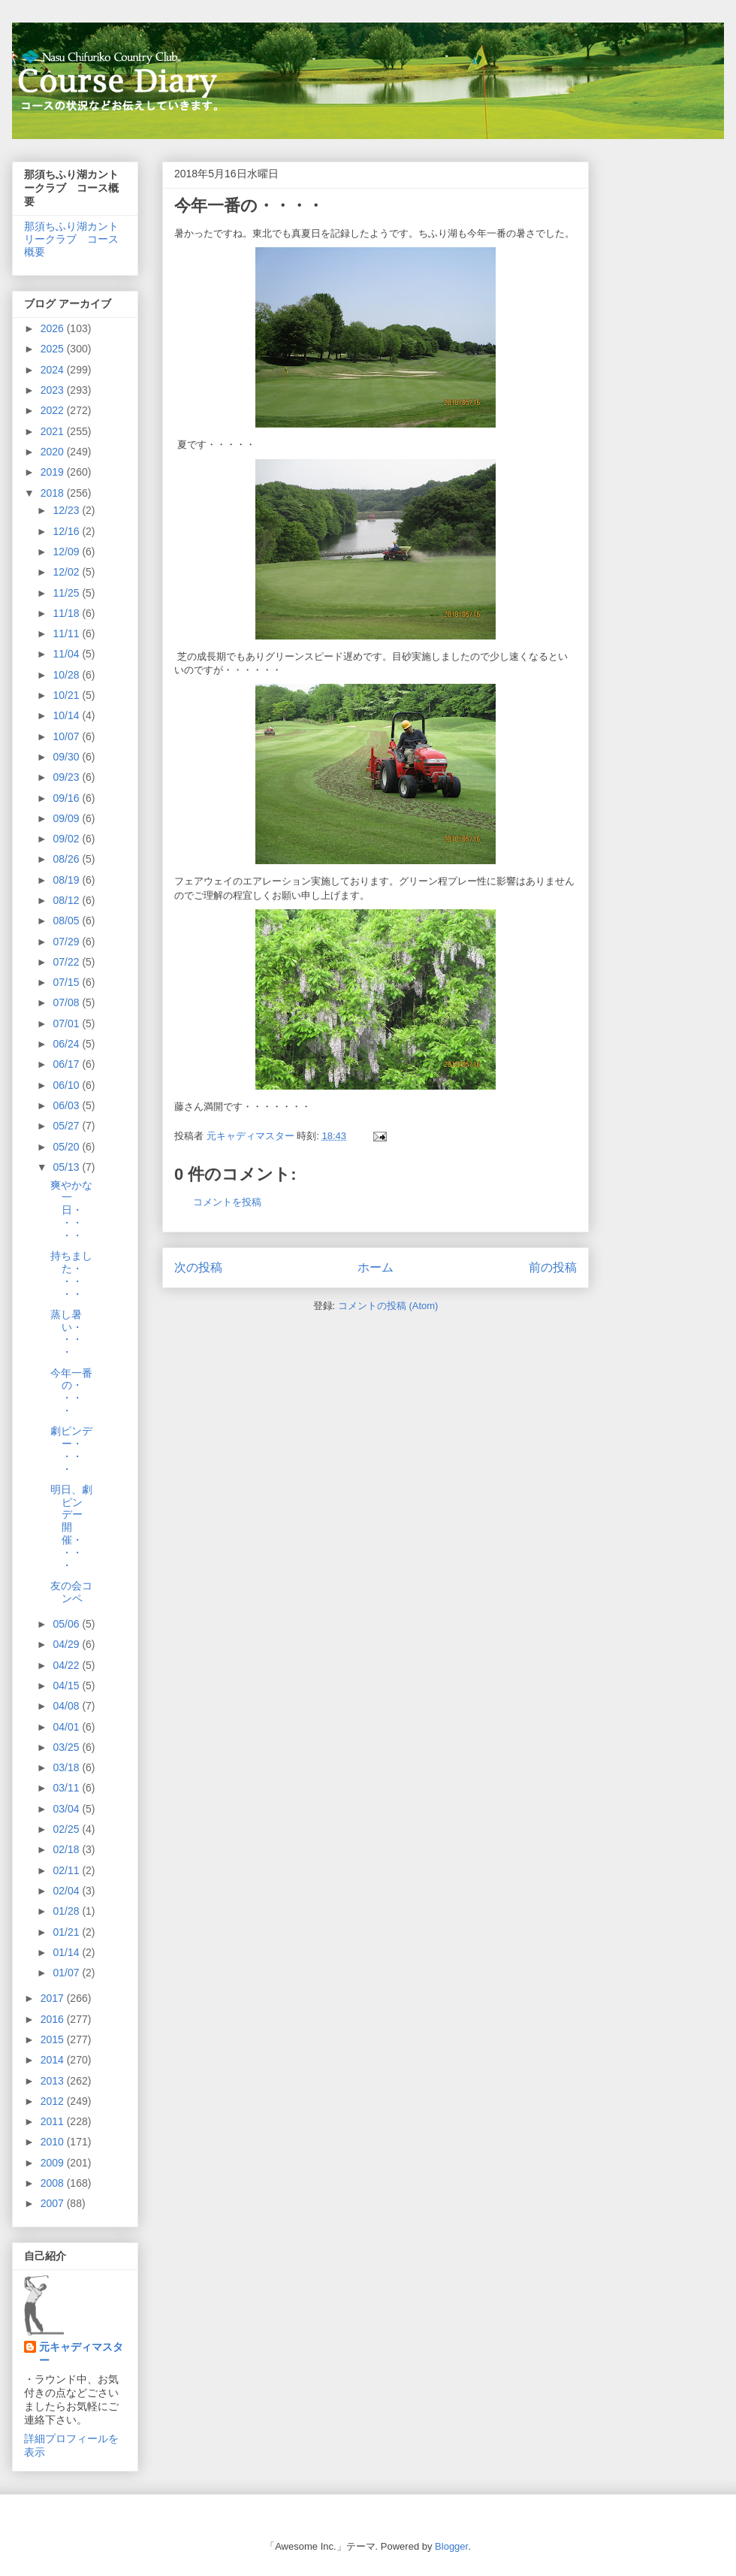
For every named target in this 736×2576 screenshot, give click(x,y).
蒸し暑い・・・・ (66, 1333)
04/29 (67, 1644)
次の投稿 (198, 1267)
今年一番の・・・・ (71, 1391)
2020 (54, 452)
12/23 (67, 510)
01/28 (67, 1911)
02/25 (67, 1829)
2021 (54, 431)
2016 (54, 2019)
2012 (54, 2101)
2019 (54, 472)
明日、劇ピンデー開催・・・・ (71, 1527)
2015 (54, 2039)
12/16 (67, 531)
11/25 (67, 593)
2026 (54, 328)
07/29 (67, 942)
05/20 (67, 1147)
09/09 (67, 818)
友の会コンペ (71, 1592)
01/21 (67, 1932)
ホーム (375, 1267)
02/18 (67, 1849)
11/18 (67, 613)
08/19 (67, 880)
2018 (54, 493)
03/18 (67, 1767)
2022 (54, 410)
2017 (54, 1998)
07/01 (67, 1023)
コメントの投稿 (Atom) (388, 1305)
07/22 (67, 962)
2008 (54, 2183)
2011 (54, 2121)
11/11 (67, 633)
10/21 (67, 695)
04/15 (67, 1686)
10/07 (67, 736)
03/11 (67, 1788)
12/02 (67, 572)
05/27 (67, 1126)
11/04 (67, 654)
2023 (54, 390)
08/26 (67, 859)
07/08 (67, 1002)
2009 (54, 2163)
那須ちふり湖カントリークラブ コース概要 (71, 239)
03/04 (67, 1809)
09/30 (67, 757)
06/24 (67, 1044)
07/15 (67, 982)
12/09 (67, 552)
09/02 (67, 839)
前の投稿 (553, 1267)
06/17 (67, 1064)
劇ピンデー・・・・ (71, 1449)
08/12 (67, 900)
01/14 (67, 1952)
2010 (54, 2142)
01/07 (67, 1973)
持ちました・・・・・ (71, 1274)
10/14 (67, 715)
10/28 (67, 675)
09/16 (67, 798)
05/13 (67, 1167)
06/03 (67, 1105)
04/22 (67, 1665)
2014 (54, 2060)
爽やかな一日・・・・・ (71, 1210)
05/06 (67, 1624)
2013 (54, 2081)
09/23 (67, 777)
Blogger (451, 2546)
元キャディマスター (81, 2353)
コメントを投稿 (227, 1202)
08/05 (67, 921)
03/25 (67, 1747)
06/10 (67, 1085)
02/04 (67, 1891)
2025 (54, 349)
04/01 (67, 1727)
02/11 (67, 1870)
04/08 (67, 1706)
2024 (54, 370)
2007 (54, 2203)
